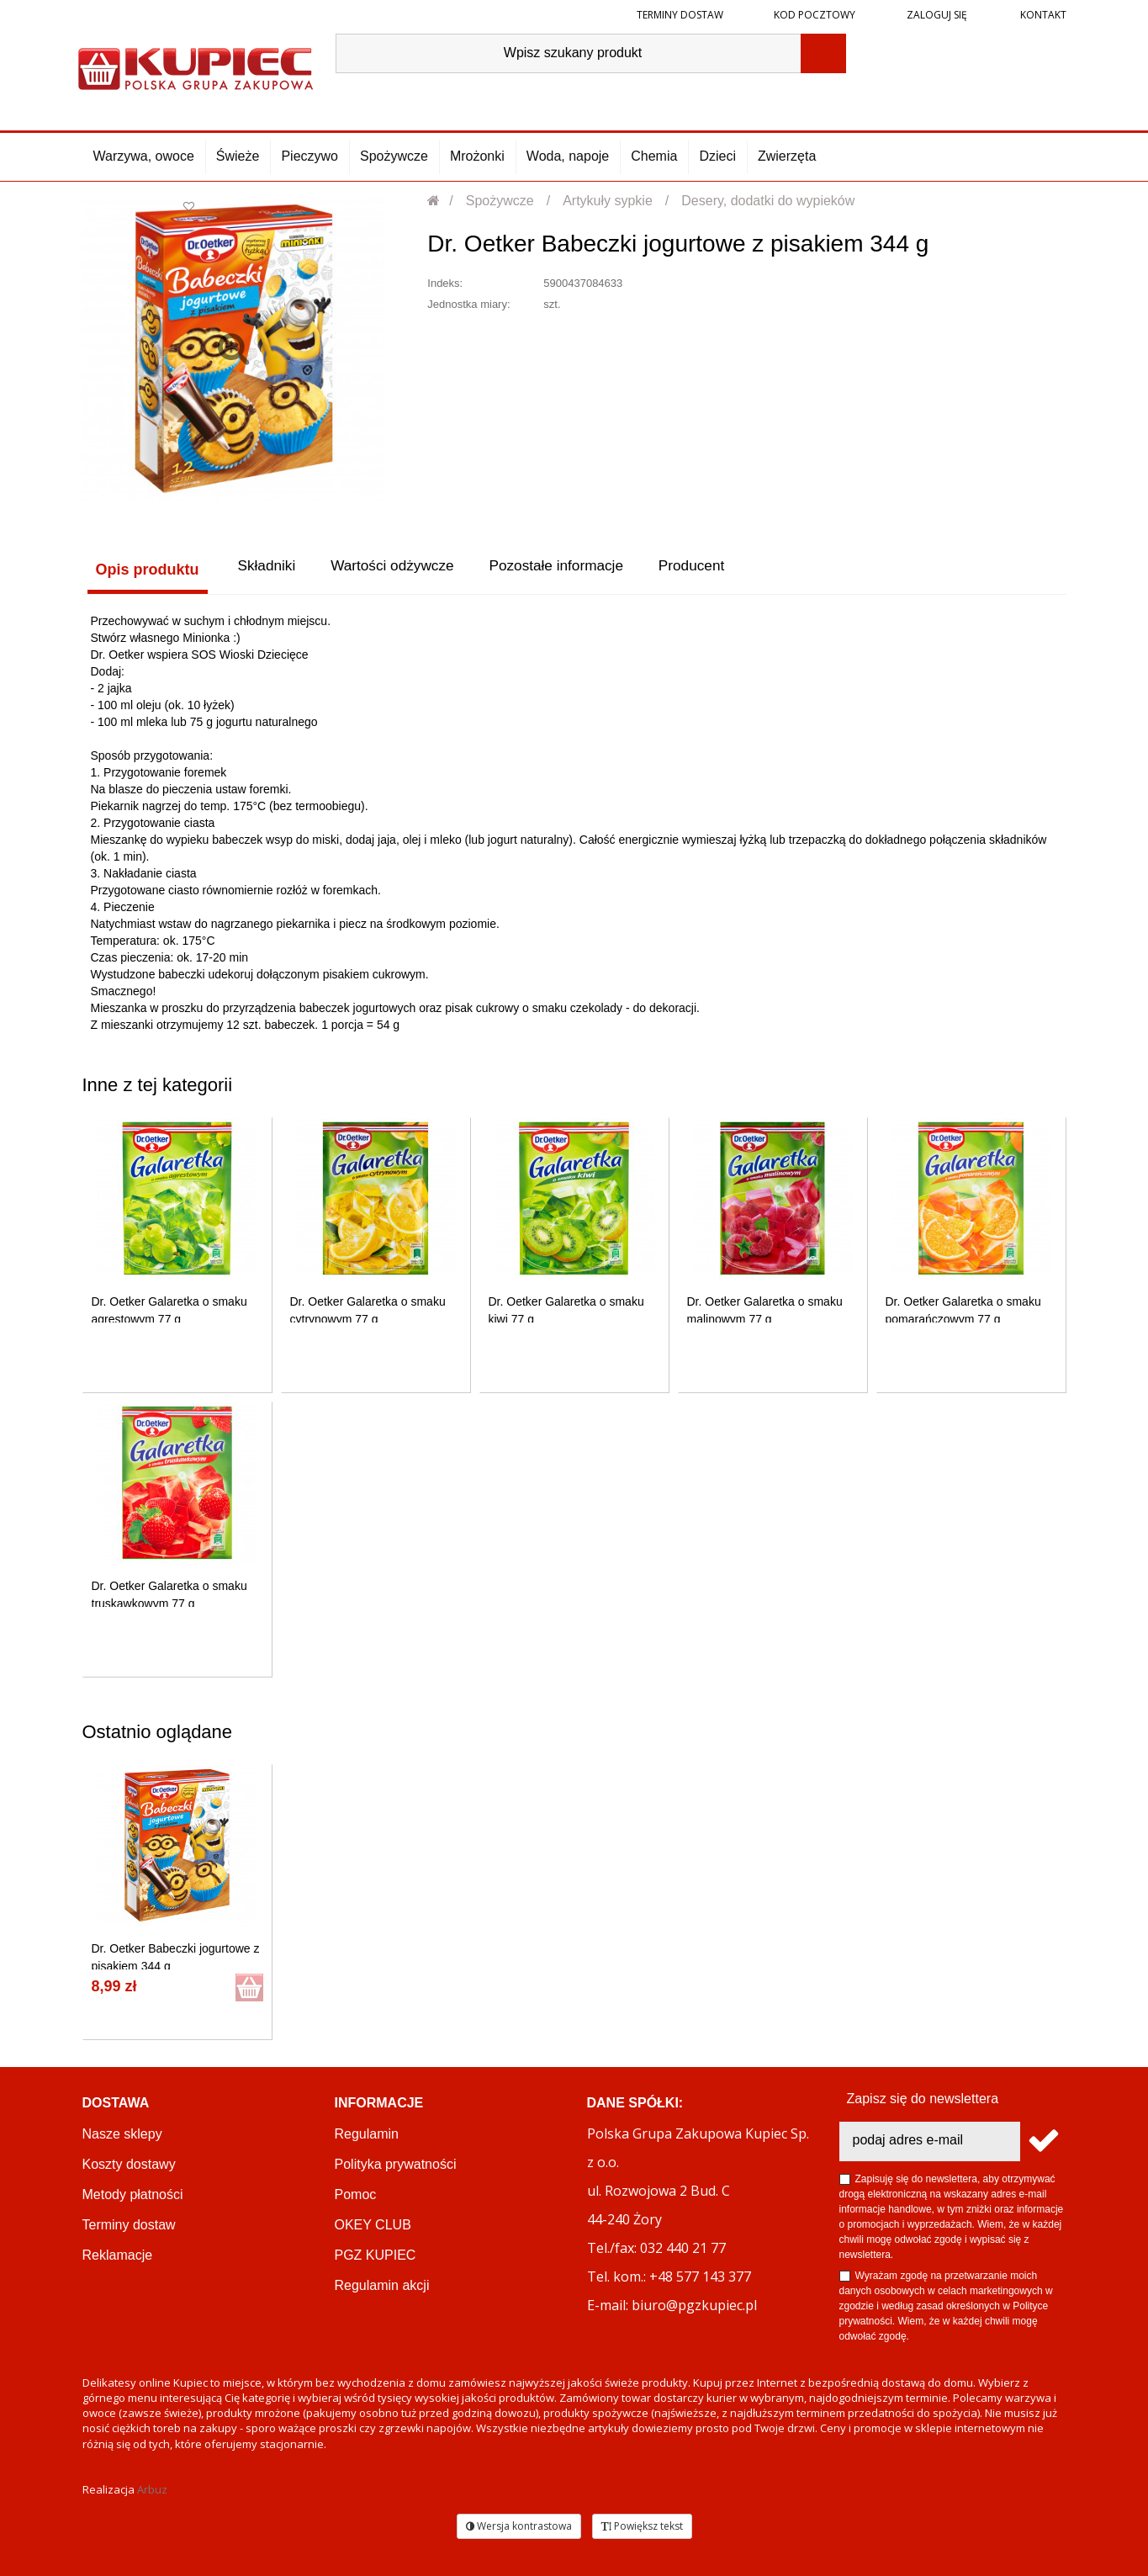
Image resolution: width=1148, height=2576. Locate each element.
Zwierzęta (787, 156)
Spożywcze (394, 156)
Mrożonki (477, 156)
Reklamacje (117, 2253)
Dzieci (717, 156)
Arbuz (152, 2487)
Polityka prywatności (396, 2162)
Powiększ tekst (642, 2524)
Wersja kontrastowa (519, 2524)
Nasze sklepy (122, 2132)
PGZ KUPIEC (375, 2253)
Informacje (379, 2101)
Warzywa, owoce (143, 156)
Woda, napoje (567, 156)
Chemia (654, 156)
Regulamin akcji (382, 2284)
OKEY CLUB (373, 2223)
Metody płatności (132, 2193)
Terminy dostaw (680, 15)
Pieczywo (309, 156)
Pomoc (356, 2193)
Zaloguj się (935, 15)
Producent (726, 569)
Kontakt (1042, 15)
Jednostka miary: (468, 304)
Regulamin (367, 2132)
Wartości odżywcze (403, 569)
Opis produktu (142, 569)
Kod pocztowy (814, 15)
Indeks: (445, 283)
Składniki (266, 569)
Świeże (238, 156)
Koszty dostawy (129, 2162)
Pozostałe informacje (580, 569)
